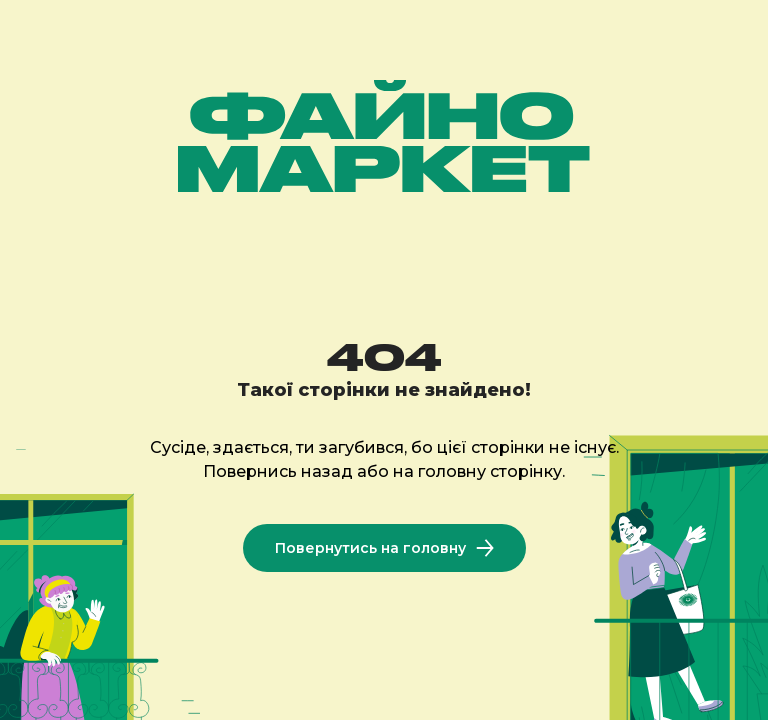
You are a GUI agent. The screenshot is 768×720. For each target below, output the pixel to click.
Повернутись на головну (384, 548)
